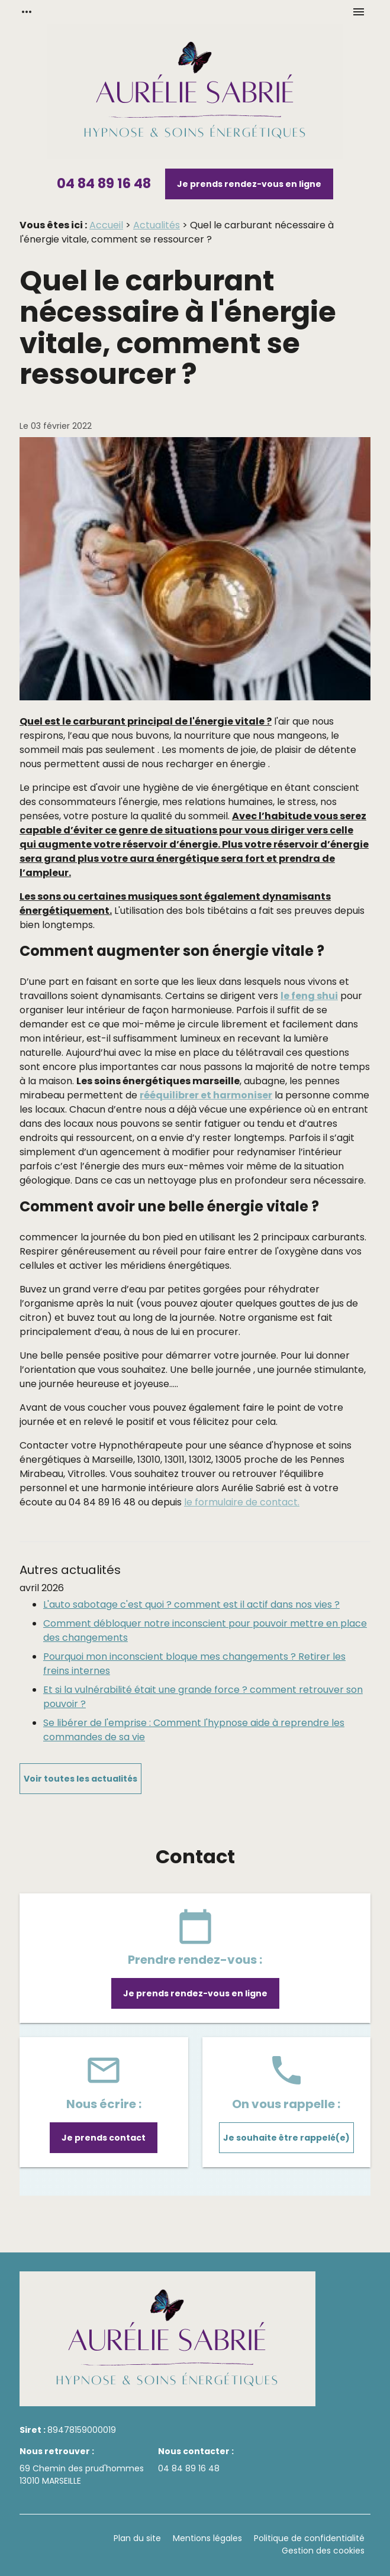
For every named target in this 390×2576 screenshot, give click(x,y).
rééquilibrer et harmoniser (206, 1095)
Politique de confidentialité (309, 2538)
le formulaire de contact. (241, 1502)
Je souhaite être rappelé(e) (286, 2138)
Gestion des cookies (323, 2550)
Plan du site (137, 2538)
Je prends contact (104, 2138)
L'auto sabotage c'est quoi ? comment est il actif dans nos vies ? (191, 1604)
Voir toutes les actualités (80, 1779)
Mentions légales (207, 2538)
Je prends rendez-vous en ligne (249, 184)
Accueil (106, 225)
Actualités (156, 225)
